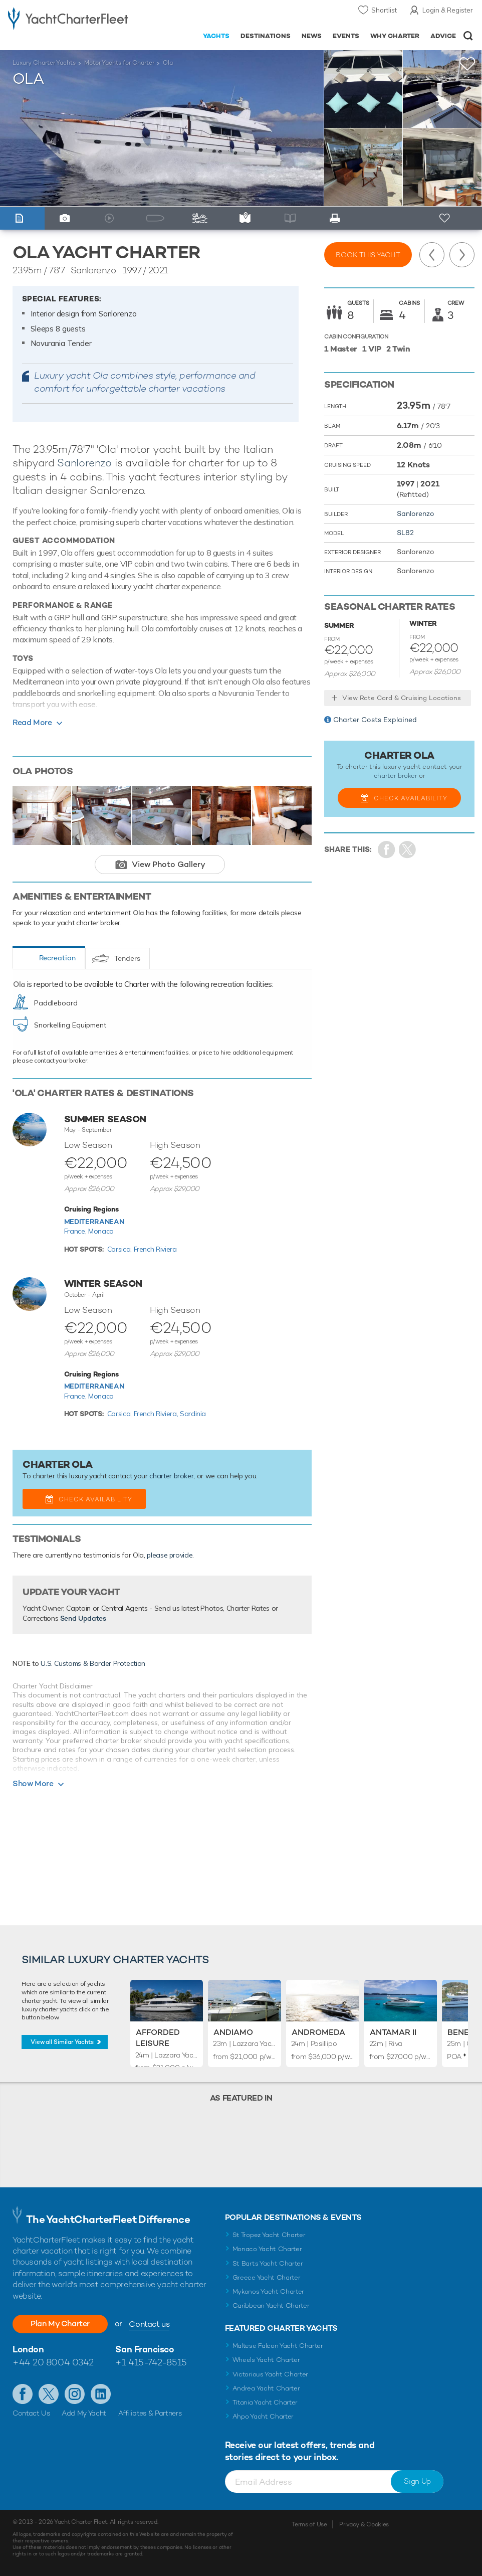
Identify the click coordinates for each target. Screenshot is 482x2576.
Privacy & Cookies (364, 2524)
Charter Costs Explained (375, 719)
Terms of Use (309, 2524)
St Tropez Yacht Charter (269, 2234)
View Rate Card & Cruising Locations (401, 698)
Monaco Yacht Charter (267, 2249)
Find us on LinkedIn (101, 2394)
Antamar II (393, 2032)
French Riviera (155, 1249)
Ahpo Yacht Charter (263, 2416)
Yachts (216, 36)
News (312, 36)
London (28, 2349)
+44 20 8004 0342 (53, 2362)
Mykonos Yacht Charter (268, 2291)
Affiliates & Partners (150, 2413)
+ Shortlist (445, 218)
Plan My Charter (60, 2323)
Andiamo (233, 2032)
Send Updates (83, 1618)
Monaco (101, 1231)
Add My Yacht (84, 2413)
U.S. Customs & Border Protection (93, 1663)
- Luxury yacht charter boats (68, 18)
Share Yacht (407, 849)
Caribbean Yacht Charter (271, 2305)
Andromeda (318, 2032)
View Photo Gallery (168, 864)
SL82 (405, 532)
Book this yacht (368, 254)
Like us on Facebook (23, 2394)
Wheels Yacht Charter (266, 2359)
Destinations (265, 36)
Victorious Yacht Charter (270, 2374)
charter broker (171, 1475)
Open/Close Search (468, 36)
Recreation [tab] (57, 957)
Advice (443, 36)
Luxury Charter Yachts (44, 63)
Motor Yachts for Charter (119, 63)
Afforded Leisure (158, 2037)
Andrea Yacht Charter (266, 2388)
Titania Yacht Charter (265, 2402)
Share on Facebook (386, 849)
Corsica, (120, 1249)
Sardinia (193, 1413)
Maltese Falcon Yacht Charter (277, 2345)
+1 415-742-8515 (150, 2362)
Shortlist (384, 10)
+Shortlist (467, 64)
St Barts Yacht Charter (267, 2263)
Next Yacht (461, 254)
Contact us (149, 2324)
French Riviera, (157, 1413)
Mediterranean (94, 1221)
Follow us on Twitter (49, 2394)
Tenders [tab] (127, 958)
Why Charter (395, 36)
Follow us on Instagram (75, 2394)
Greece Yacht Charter (266, 2277)
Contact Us (31, 2413)
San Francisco (144, 2349)
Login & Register (447, 10)
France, (76, 1231)
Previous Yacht (431, 254)
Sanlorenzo (84, 462)
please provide (169, 1555)
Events (346, 36)
